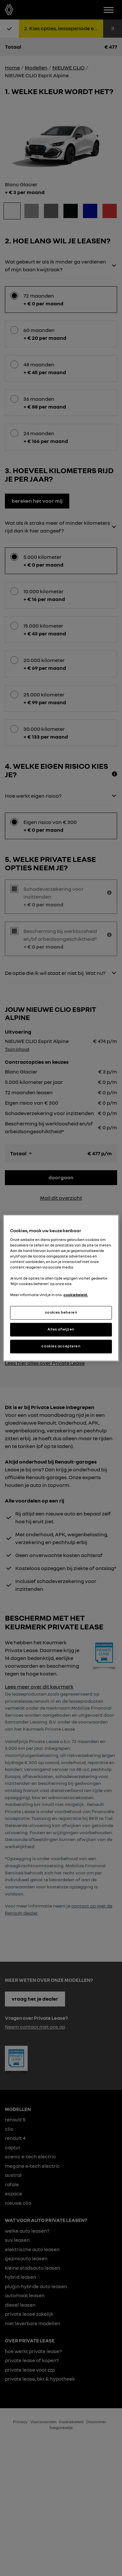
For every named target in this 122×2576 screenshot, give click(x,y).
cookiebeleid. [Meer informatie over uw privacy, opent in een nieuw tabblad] (75, 1295)
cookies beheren (61, 1312)
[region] (61, 1287)
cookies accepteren (60, 1346)
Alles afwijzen (61, 1329)
